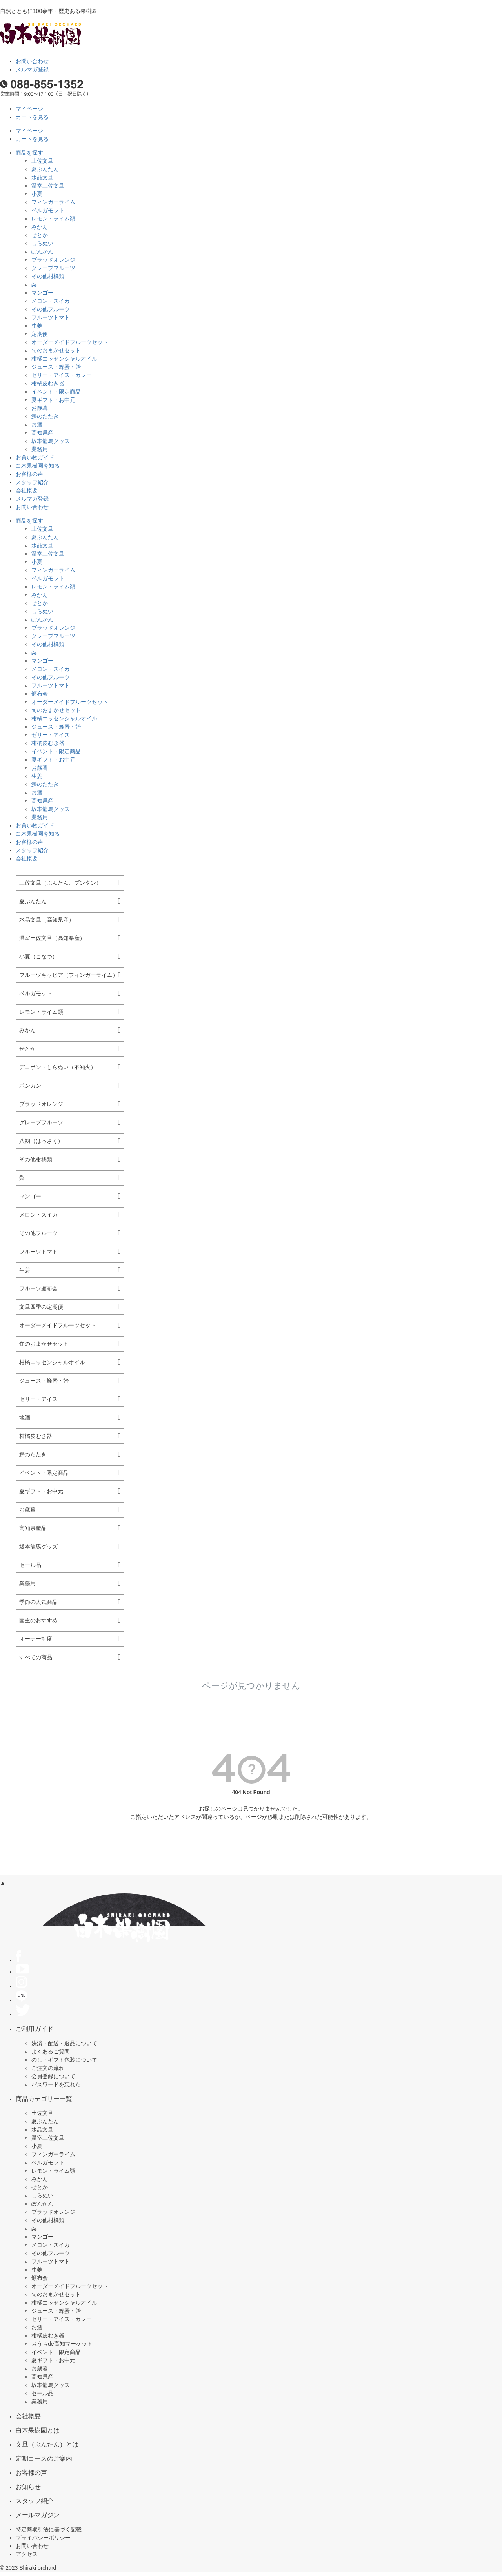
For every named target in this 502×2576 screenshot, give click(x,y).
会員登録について (53, 2076)
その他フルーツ (50, 309)
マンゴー (42, 293)
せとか (39, 235)
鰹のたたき (45, 416)
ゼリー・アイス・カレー (61, 375)
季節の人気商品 (38, 1602)
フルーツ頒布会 (38, 1288)
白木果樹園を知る (38, 466)
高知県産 (42, 433)
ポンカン (30, 1085)
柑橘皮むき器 (47, 383)
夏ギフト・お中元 (53, 400)
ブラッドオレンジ (53, 260)
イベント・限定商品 (56, 391)
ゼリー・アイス (50, 735)
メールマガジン (38, 2514)
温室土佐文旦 (47, 185)
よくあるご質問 (50, 2051)
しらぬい (42, 243)
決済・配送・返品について (64, 2043)
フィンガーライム (53, 202)
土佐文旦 (42, 161)
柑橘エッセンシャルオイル (64, 358)
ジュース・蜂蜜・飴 (56, 367)
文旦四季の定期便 (41, 1307)
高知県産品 (33, 1528)
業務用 (39, 449)
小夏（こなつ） (38, 956)
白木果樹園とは (38, 2430)
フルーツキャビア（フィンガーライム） (68, 975)
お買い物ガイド (35, 457)
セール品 (30, 1565)
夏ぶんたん (45, 169)
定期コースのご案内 (44, 2458)
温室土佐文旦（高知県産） (52, 938)
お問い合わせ (32, 61)
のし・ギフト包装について (64, 2060)
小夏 (36, 194)
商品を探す (29, 152)
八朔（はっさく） (41, 1141)
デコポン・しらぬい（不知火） (57, 1067)
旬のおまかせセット (56, 350)
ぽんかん (42, 251)
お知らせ (28, 2486)
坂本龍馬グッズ (50, 441)
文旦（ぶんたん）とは (47, 2444)
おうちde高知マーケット (62, 2344)
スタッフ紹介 (32, 482)
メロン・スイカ (50, 301)
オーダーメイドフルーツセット (69, 342)
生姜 (36, 325)
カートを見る (32, 117)
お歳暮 (39, 408)
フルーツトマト (50, 317)
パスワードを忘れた (56, 2084)
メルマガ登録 (32, 69)
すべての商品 (35, 1657)
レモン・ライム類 (53, 218)
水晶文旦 (42, 177)
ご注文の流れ (47, 2068)
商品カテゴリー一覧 (44, 2098)
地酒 (24, 1417)
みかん (39, 227)
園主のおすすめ (38, 1620)
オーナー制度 (35, 1639)
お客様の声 (29, 474)
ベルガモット (47, 210)
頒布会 (39, 693)
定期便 (39, 334)
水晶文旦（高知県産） (46, 919)
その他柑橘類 (47, 276)
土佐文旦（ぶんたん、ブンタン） (60, 883)
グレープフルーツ (53, 268)
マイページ (29, 109)
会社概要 (27, 490)
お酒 (36, 424)
